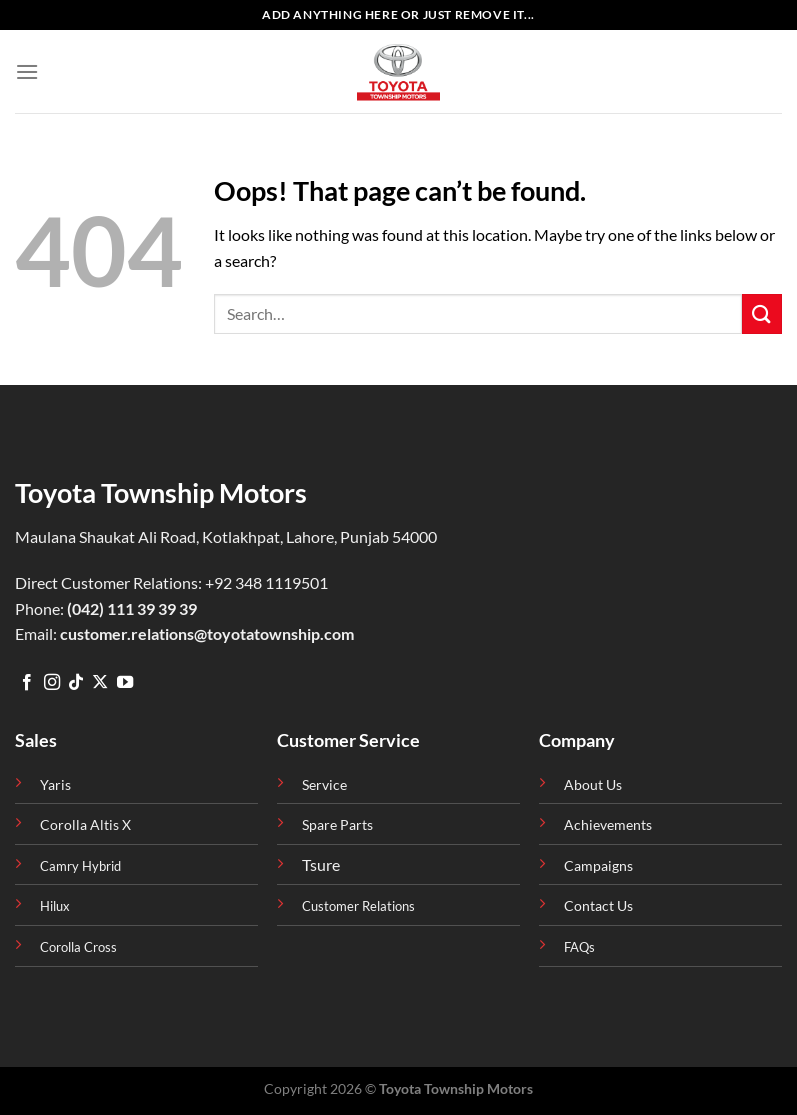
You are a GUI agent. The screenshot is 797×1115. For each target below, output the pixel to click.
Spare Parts (337, 824)
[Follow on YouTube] (125, 683)
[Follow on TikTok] (76, 683)
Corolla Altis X (85, 824)
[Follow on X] (100, 683)
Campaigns (598, 865)
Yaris (55, 784)
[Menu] (27, 71)
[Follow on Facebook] (27, 683)
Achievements (608, 824)
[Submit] (762, 313)
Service (324, 784)
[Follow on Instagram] (52, 683)
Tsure (321, 864)
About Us (593, 784)
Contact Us (598, 905)
